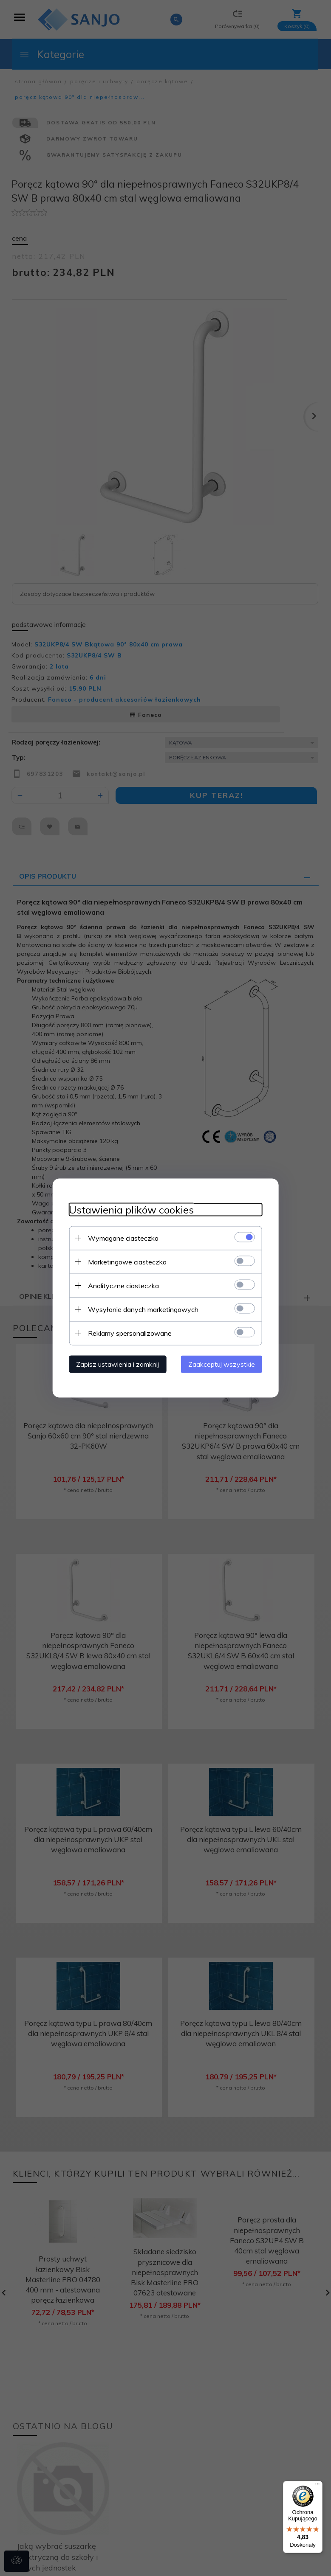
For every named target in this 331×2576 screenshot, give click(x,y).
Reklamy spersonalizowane (129, 1333)
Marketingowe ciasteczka (126, 1261)
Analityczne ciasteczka (122, 1285)
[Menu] (317, 2486)
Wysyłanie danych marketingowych (142, 1309)
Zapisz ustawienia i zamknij (116, 1364)
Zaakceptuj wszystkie (223, 1364)
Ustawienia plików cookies (130, 1209)
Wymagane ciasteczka (122, 1237)
